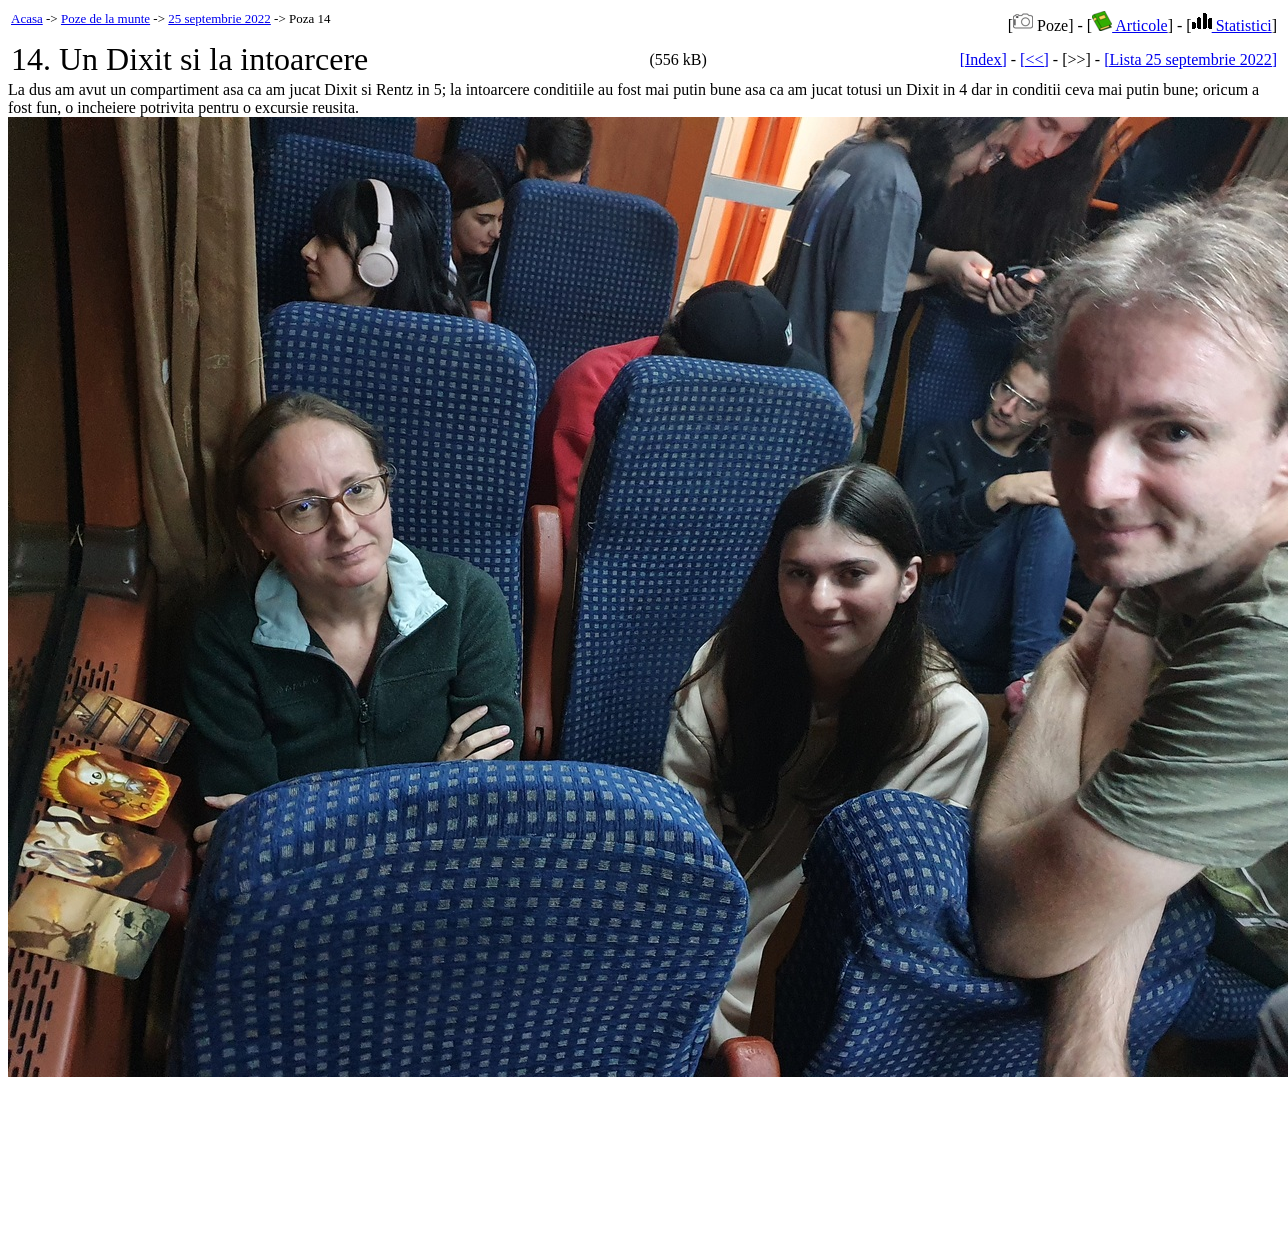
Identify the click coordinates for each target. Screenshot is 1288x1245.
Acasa (27, 18)
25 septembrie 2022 (219, 18)
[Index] (983, 59)
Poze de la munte (105, 18)
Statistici (1232, 25)
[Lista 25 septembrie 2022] (1190, 59)
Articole (1130, 25)
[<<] (1034, 59)
